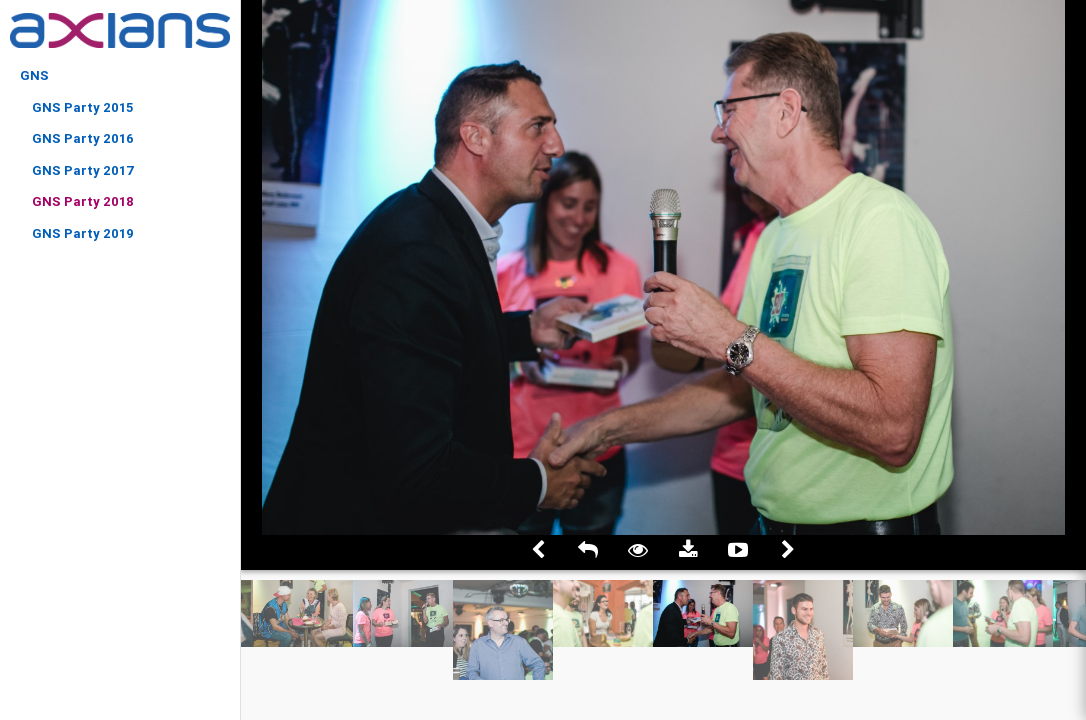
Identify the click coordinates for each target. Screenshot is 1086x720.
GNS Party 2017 (83, 170)
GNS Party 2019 (83, 233)
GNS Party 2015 (82, 107)
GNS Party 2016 (83, 138)
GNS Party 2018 (83, 201)
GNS (34, 75)
